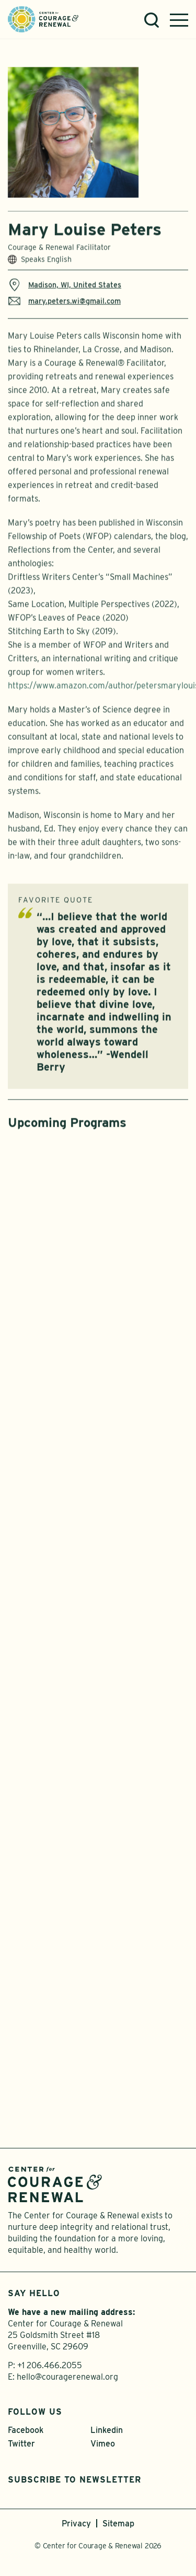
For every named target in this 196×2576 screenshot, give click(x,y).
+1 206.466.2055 (49, 2365)
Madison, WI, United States (64, 290)
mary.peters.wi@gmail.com (64, 306)
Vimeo (102, 2444)
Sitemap (118, 2523)
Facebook (25, 2430)
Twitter (21, 2444)
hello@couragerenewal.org (67, 2377)
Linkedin (106, 2430)
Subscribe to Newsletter (74, 2480)
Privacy (76, 2523)
